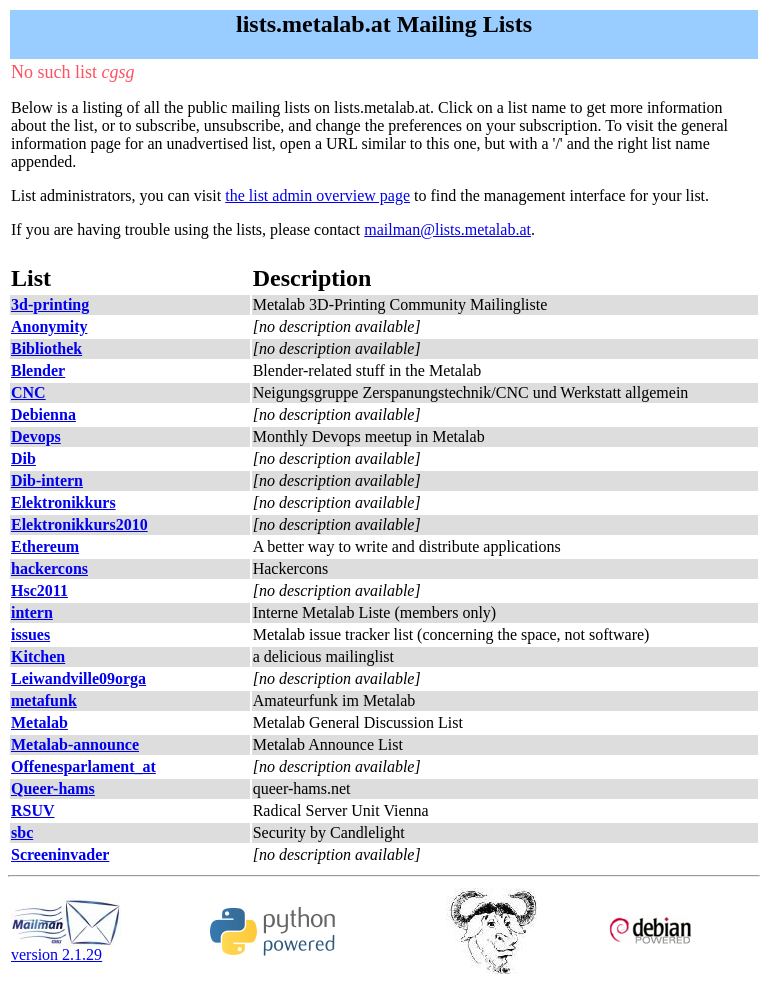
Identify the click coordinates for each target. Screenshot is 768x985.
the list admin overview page (317, 195)
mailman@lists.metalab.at (447, 229)
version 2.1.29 (66, 947)
